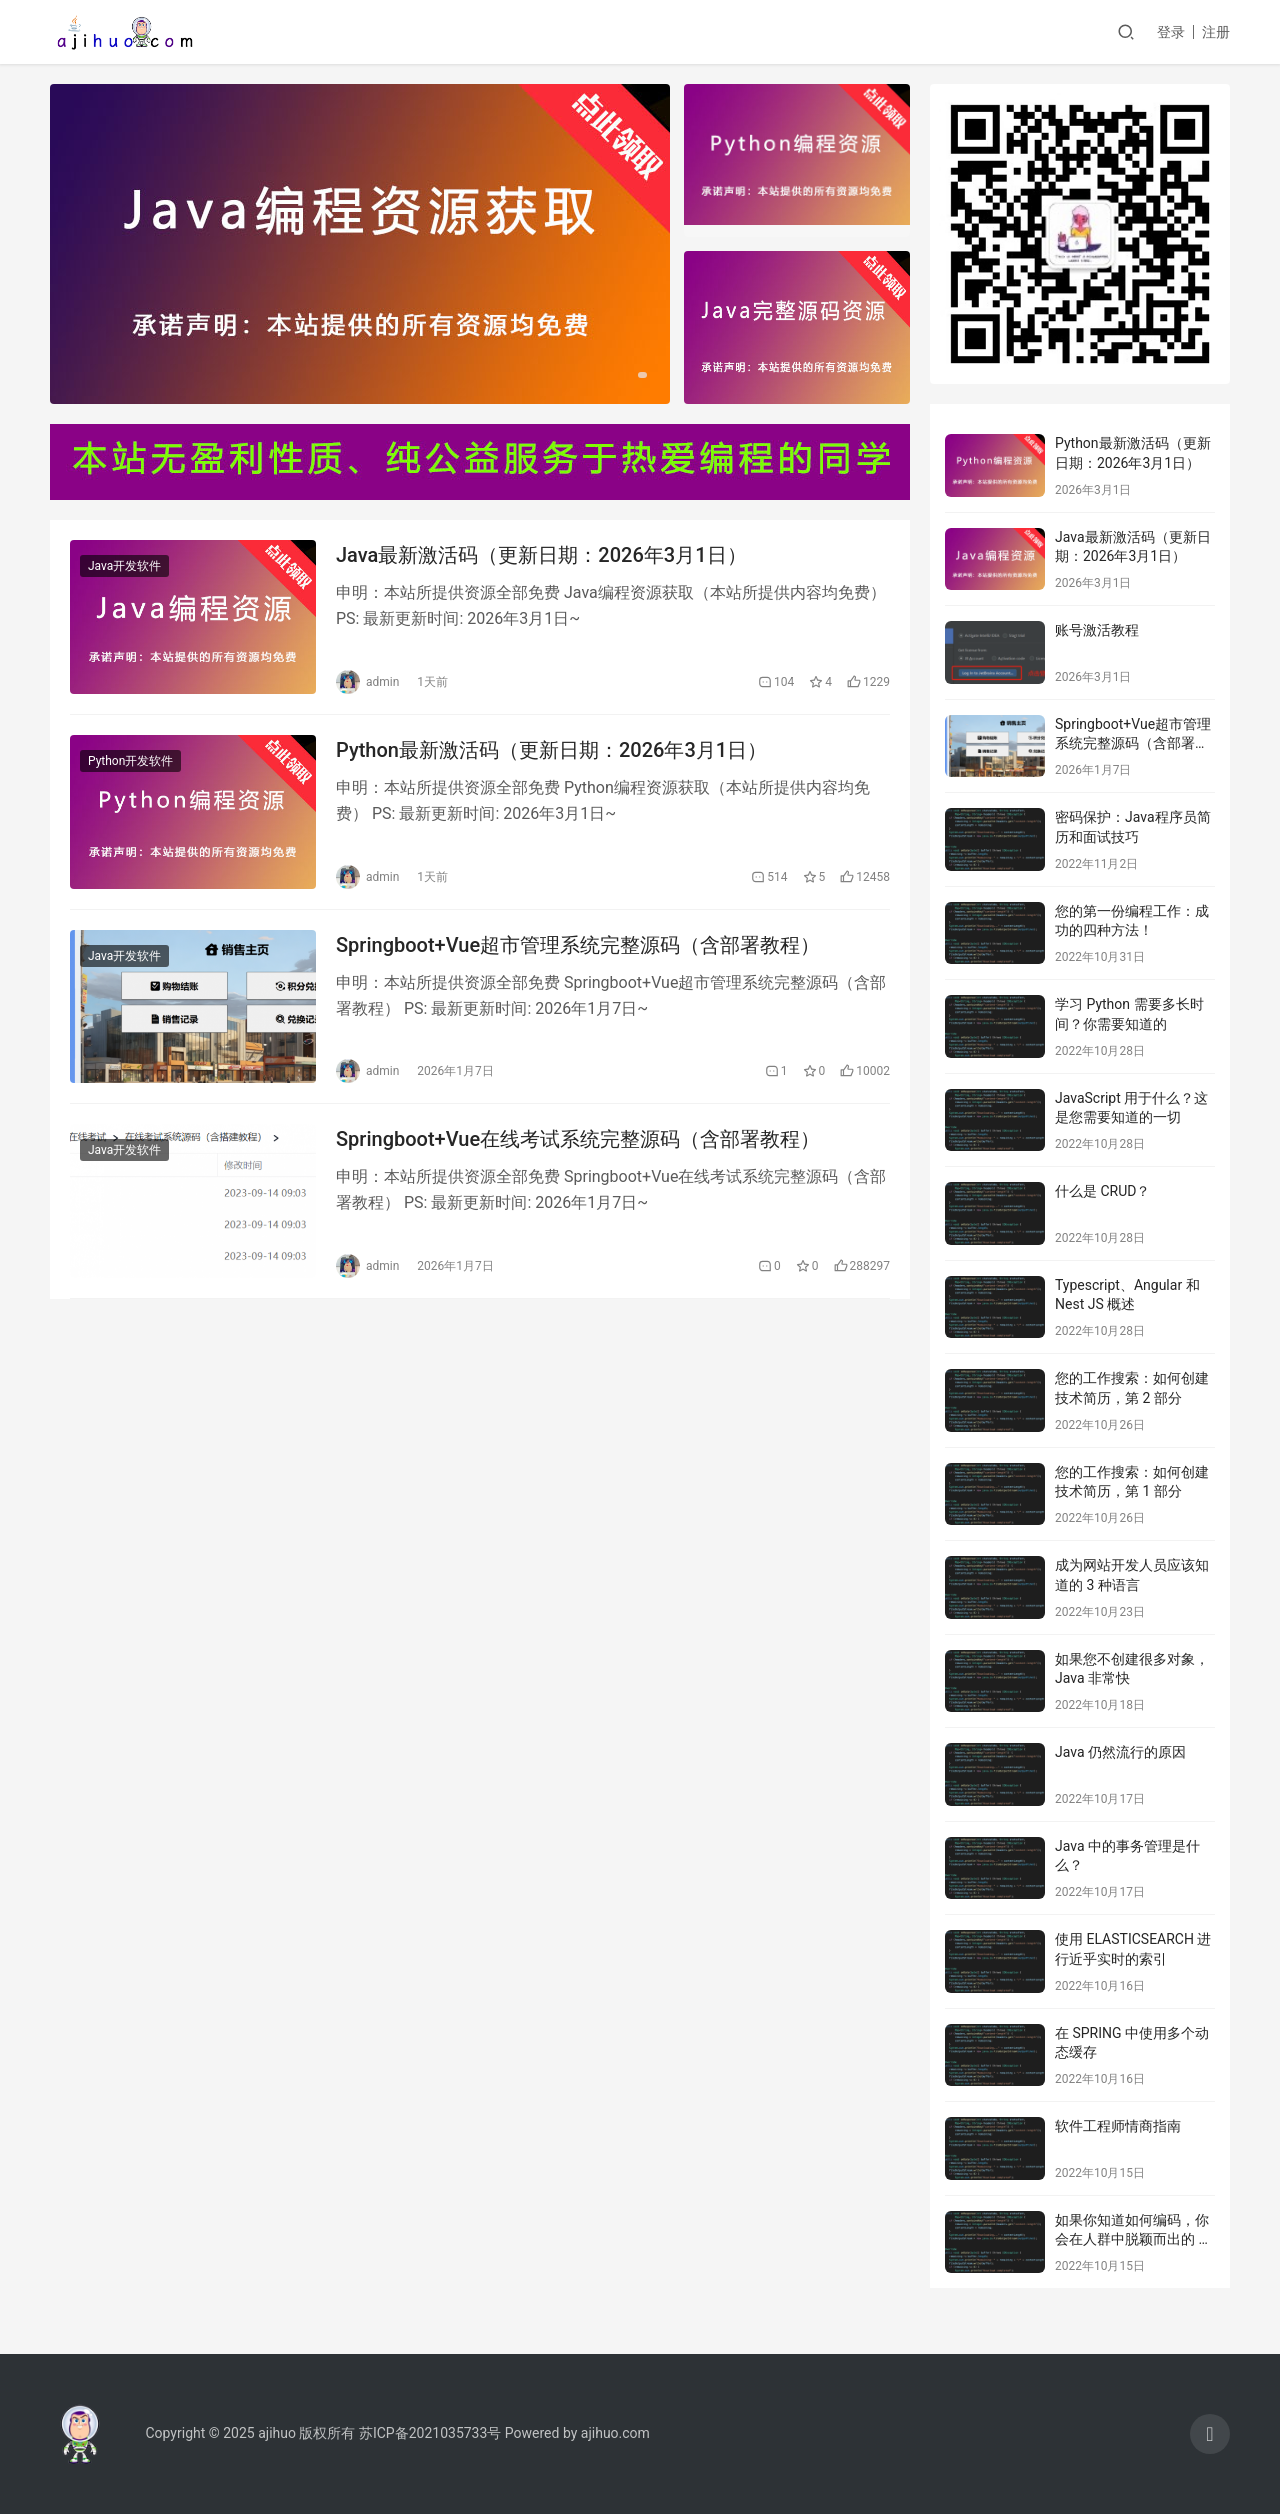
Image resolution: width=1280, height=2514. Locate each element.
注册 (1216, 32)
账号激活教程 (1097, 630)
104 (776, 682)
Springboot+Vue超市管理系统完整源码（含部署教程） (578, 945)
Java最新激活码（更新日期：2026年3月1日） (541, 555)
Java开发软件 (124, 566)
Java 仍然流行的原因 (1120, 1752)
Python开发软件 (130, 761)
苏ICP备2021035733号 (430, 2433)
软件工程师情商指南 (1118, 2126)
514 (769, 877)
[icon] (1210, 2434)
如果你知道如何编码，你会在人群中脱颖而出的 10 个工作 (1134, 2239)
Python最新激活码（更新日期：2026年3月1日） (551, 750)
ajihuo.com (615, 2433)
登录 (1171, 32)
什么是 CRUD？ (1102, 1191)
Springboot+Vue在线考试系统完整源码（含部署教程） (578, 1139)
